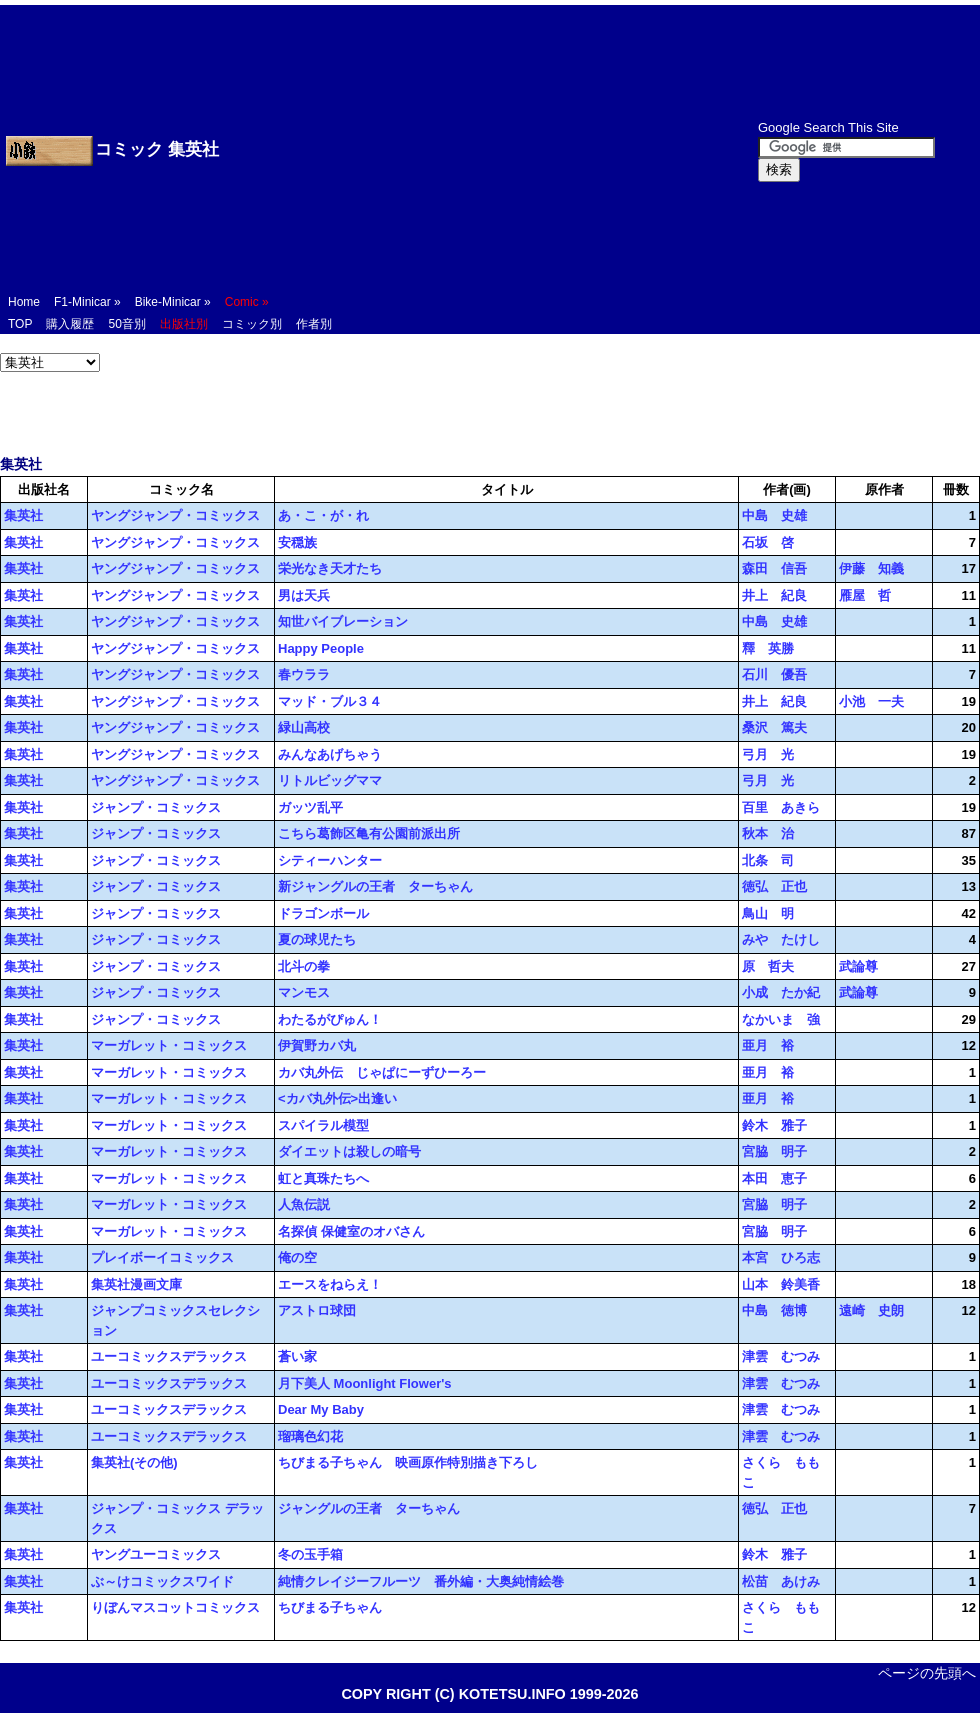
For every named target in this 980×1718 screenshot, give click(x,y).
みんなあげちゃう (330, 754)
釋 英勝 (768, 648)
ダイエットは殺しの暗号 (349, 1151)
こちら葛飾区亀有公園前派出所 (369, 833)
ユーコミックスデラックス (169, 1356)
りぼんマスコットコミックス (175, 1607)
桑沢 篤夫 (774, 727)
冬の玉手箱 (310, 1554)
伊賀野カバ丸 (317, 1045)
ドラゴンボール (323, 913)
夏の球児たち (317, 939)
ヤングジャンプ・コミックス (175, 515)
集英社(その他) (134, 1462)
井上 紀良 (774, 595)
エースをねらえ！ (330, 1284)
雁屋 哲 (865, 595)
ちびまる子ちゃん (330, 1607)
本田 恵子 (774, 1178)
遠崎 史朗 (871, 1310)
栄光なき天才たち (330, 568)
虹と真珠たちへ (323, 1178)
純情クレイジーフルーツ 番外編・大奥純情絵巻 (421, 1581)
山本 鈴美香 (781, 1284)
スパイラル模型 (323, 1125)
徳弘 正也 (774, 886)
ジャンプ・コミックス (156, 807)
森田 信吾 (774, 568)
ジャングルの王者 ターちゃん (369, 1508)
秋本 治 (768, 833)
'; (50, 362)
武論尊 (858, 966)
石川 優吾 (774, 674)
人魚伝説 (304, 1204)
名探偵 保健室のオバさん (351, 1231)
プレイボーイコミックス (162, 1257)
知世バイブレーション (343, 621)
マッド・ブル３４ (330, 701)
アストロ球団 (317, 1310)
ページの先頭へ (927, 1673)
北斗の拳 (304, 966)
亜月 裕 (768, 1045)
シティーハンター (330, 860)
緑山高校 (304, 727)
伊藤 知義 (871, 568)
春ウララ (304, 674)
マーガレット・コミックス (169, 1045)
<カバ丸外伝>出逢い (337, 1098)
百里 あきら (781, 807)
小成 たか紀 (781, 992)
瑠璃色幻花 (310, 1436)
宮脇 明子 (774, 1151)
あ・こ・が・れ (323, 515)
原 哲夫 (768, 966)
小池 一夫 (871, 701)
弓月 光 (768, 754)
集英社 (23, 515)
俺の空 (297, 1257)
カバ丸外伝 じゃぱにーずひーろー (382, 1072)
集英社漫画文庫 (136, 1284)
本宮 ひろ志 (781, 1257)
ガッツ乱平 (310, 807)
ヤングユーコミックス (156, 1554)
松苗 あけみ (781, 1581)
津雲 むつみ (781, 1356)
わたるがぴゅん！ (330, 1019)
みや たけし (781, 939)
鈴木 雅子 (774, 1125)
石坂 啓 (768, 542)
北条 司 (768, 860)
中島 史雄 (774, 515)
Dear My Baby (321, 1409)
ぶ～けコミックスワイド (162, 1581)
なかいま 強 (781, 1019)
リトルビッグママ (330, 780)
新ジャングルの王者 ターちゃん (375, 886)
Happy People (321, 648)
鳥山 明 (768, 913)
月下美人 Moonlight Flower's (365, 1383)
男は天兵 (304, 595)
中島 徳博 (774, 1310)
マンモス (304, 992)
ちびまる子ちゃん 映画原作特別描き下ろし (408, 1462)
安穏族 (297, 542)
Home (24, 302)
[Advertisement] (464, 150)
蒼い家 (297, 1356)
